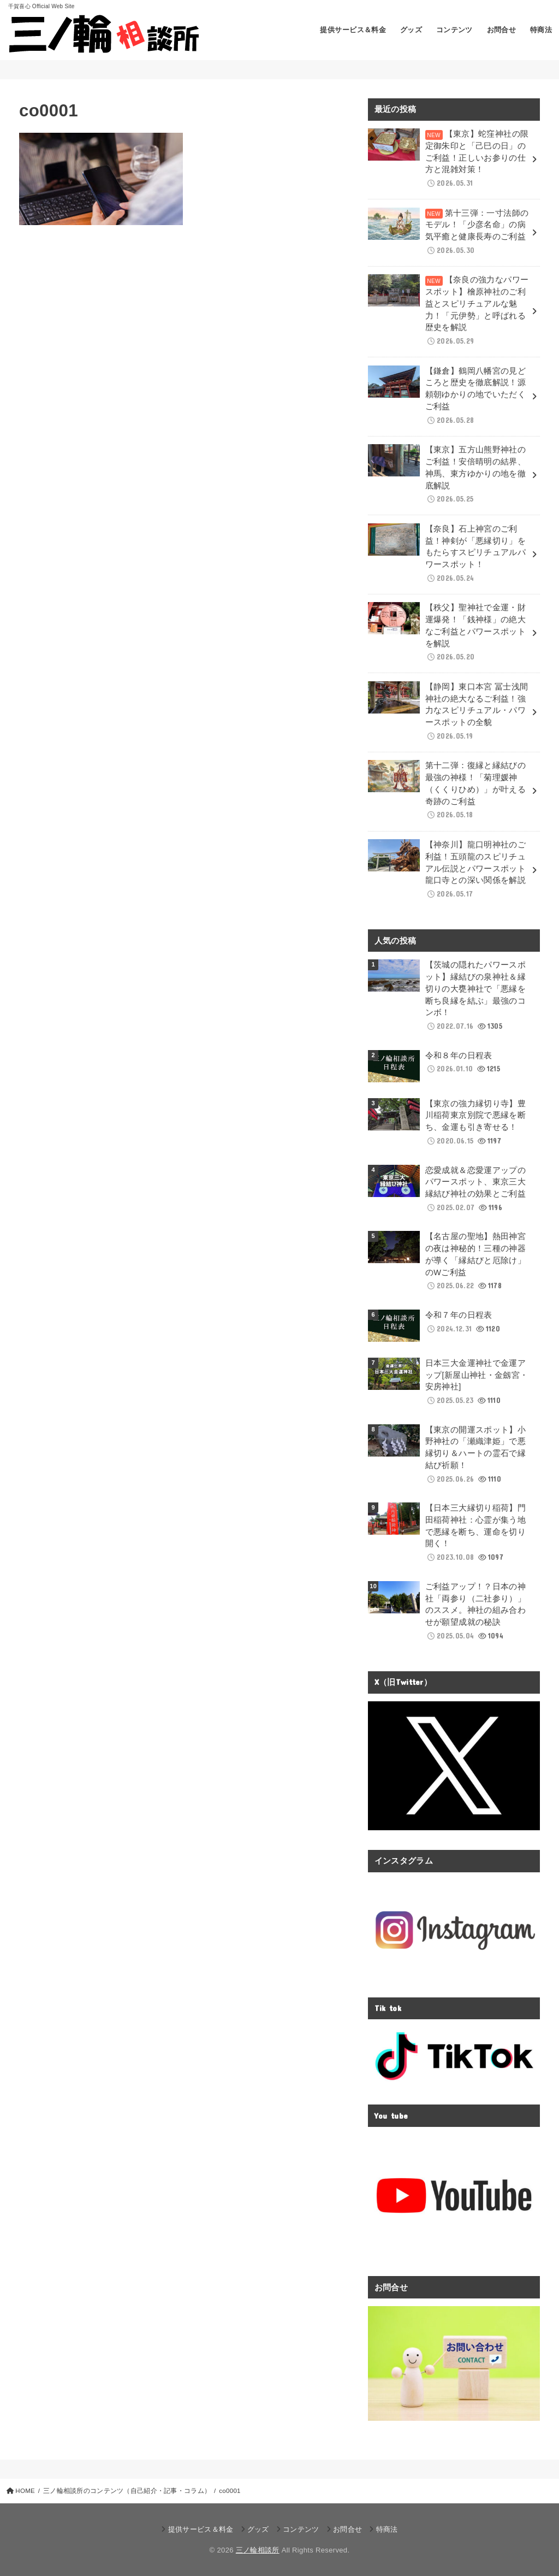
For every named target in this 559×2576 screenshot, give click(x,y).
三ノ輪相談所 (258, 2550)
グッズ (411, 30)
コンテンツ (454, 30)
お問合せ (501, 30)
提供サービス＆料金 (353, 30)
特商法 (541, 30)
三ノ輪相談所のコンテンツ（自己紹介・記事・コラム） (127, 2490)
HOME (25, 2490)
